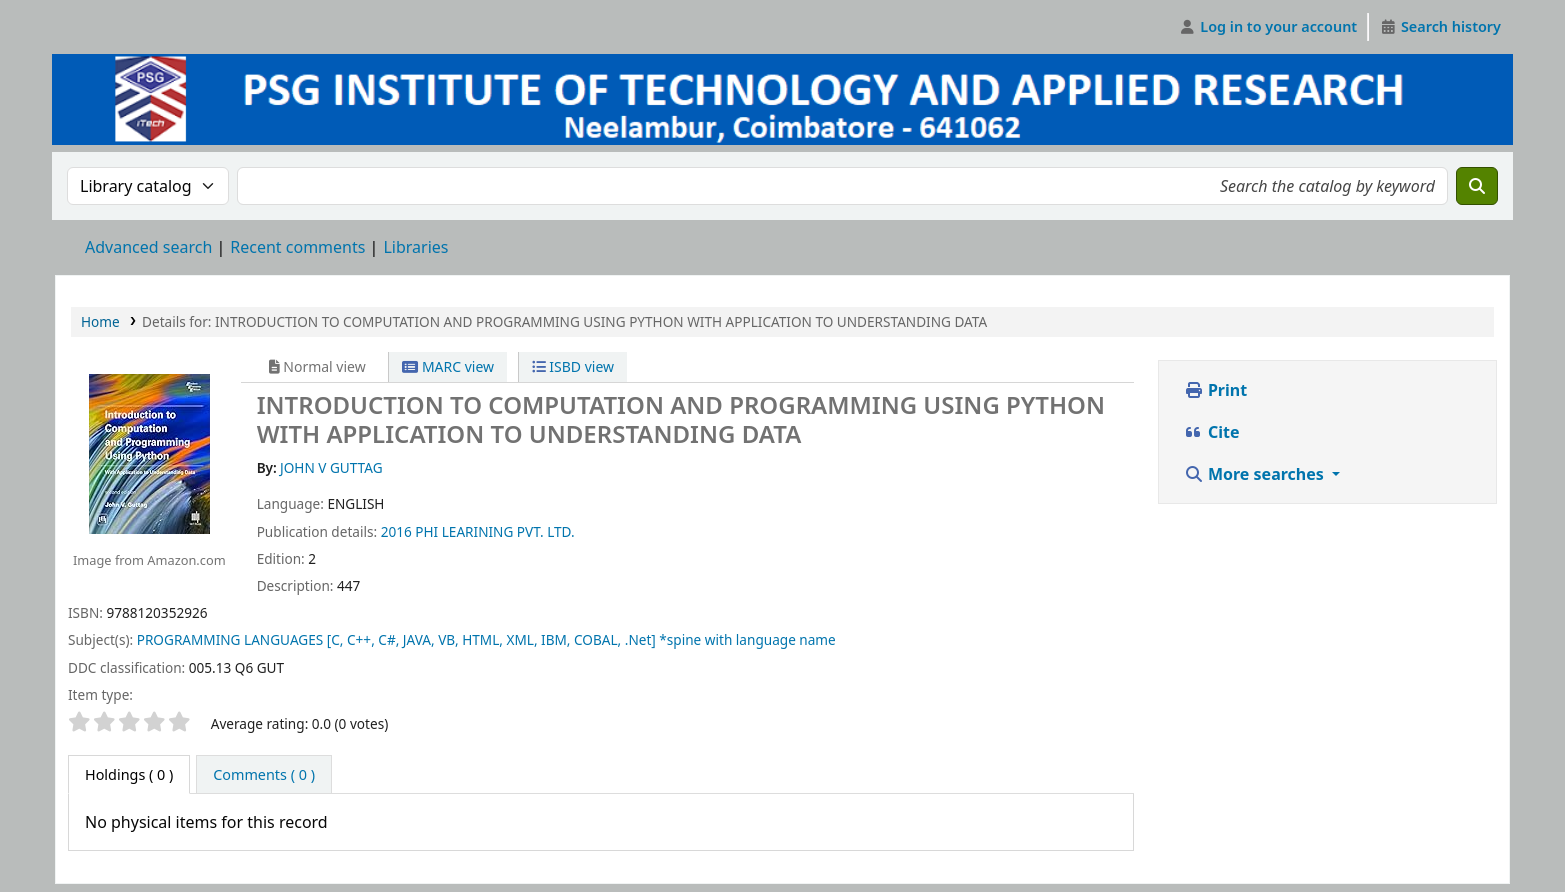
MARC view (448, 366)
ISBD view (573, 366)
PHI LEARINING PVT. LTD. (494, 531)
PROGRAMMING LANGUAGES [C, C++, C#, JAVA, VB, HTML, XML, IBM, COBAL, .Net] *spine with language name (486, 639)
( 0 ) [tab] (129, 774)
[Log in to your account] (1268, 27)
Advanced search (148, 247)
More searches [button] (1256, 474)
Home (100, 321)
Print (1215, 390)
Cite (1212, 432)
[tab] (264, 775)
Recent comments (297, 247)
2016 (396, 531)
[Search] (1477, 186)
